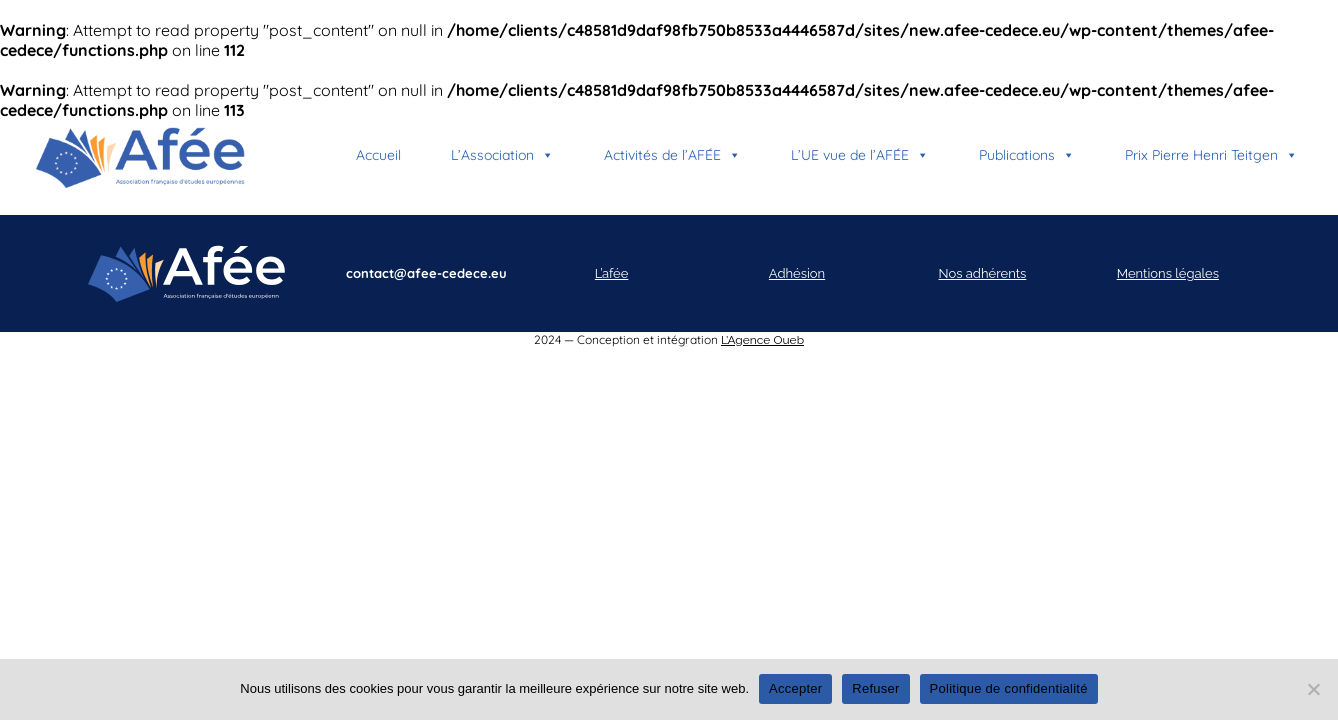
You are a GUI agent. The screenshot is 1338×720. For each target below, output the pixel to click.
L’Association (502, 155)
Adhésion (797, 273)
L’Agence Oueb (762, 340)
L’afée (612, 273)
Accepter (795, 688)
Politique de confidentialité (1009, 688)
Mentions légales (1168, 273)
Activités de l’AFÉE (672, 155)
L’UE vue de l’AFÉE (860, 155)
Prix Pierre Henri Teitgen (1211, 155)
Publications (1027, 155)
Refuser (875, 688)
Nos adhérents (983, 273)
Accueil (378, 155)
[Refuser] (1313, 689)
